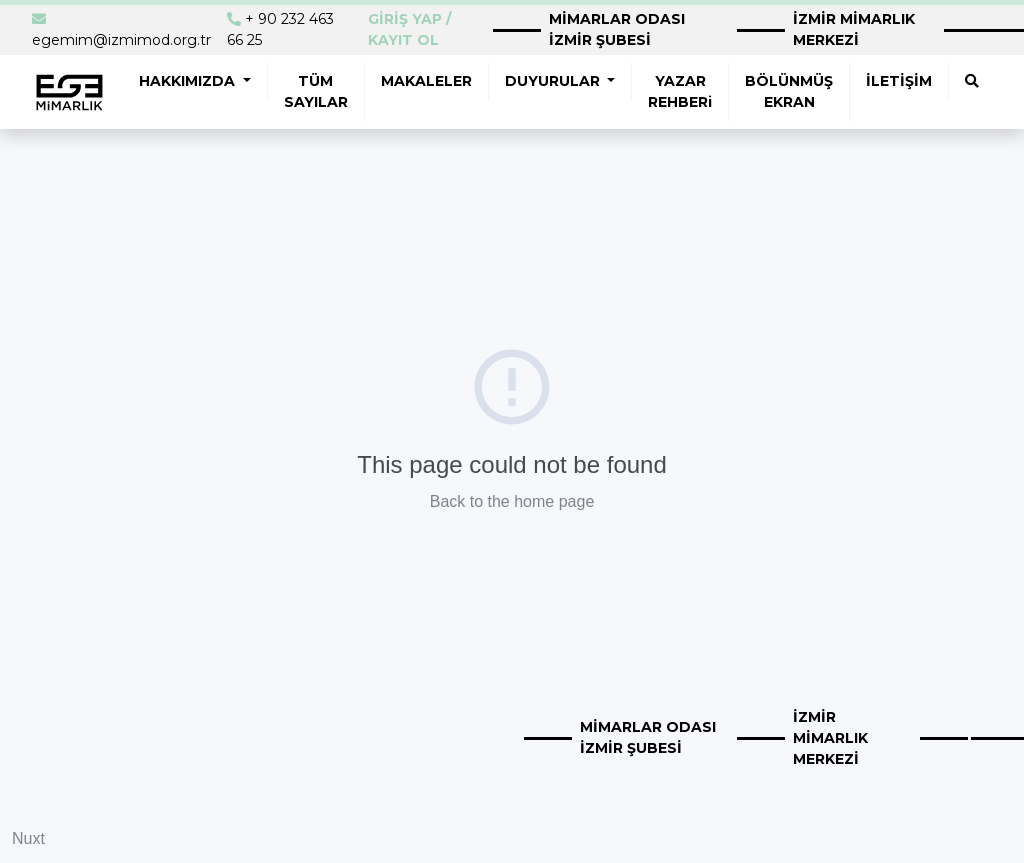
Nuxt (28, 838)
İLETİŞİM (899, 81)
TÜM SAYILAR (316, 91)
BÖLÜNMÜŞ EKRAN (789, 91)
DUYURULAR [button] (554, 81)
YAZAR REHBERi (680, 91)
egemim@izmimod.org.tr (121, 40)
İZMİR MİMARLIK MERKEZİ (854, 29)
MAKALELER (426, 81)
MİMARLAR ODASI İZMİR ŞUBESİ (617, 29)
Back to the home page (512, 501)
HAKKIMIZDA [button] (189, 81)
